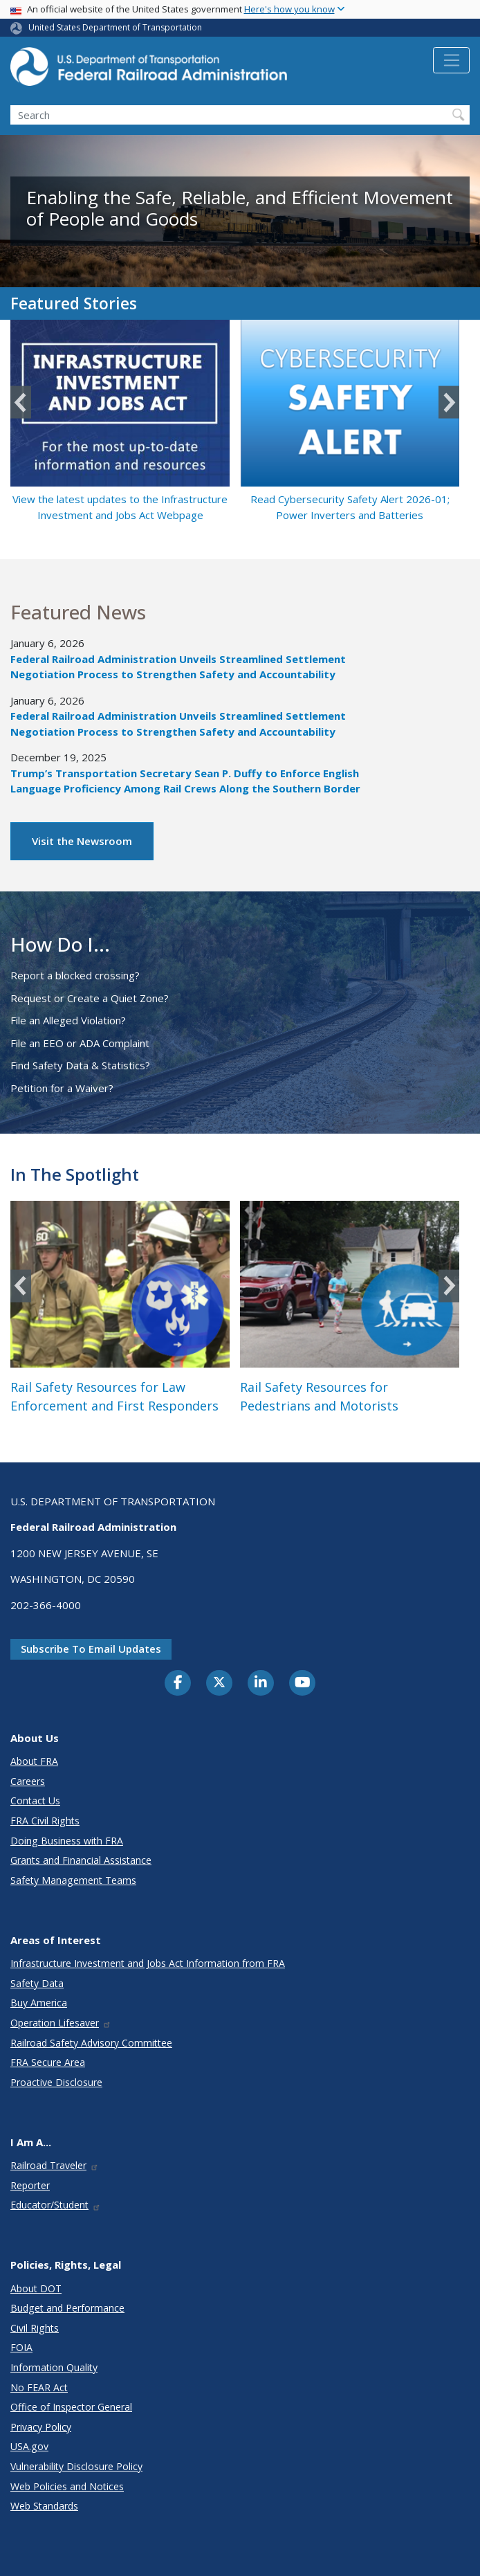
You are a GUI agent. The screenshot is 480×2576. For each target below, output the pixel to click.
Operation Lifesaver (60, 2022)
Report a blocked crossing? (75, 975)
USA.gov (29, 2446)
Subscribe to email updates (91, 1649)
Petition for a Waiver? (61, 1088)
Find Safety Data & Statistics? (80, 1065)
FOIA (21, 2347)
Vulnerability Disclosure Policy (76, 2466)
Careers (27, 1781)
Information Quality (54, 2367)
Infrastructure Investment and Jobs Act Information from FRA (147, 1963)
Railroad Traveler (54, 2165)
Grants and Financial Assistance (80, 1860)
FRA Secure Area (47, 2062)
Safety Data (37, 1983)
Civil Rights (34, 2327)
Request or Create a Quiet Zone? (89, 998)
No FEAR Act (39, 2387)
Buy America (38, 2002)
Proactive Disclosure (56, 2082)
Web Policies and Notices (67, 2486)
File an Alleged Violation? (68, 1020)
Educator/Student (55, 2204)
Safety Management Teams (73, 1880)
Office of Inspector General (71, 2406)
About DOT (36, 2288)
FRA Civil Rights (45, 1820)
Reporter (30, 2185)
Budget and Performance (67, 2307)
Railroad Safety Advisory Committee (91, 2042)
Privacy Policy (40, 2426)
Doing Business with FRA (66, 1840)
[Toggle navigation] (451, 60)
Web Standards (44, 2505)
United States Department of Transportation (115, 27)
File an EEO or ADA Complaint (79, 1043)
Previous (20, 402)
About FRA (34, 1761)
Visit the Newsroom (82, 841)
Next (449, 402)
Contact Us (35, 1800)
